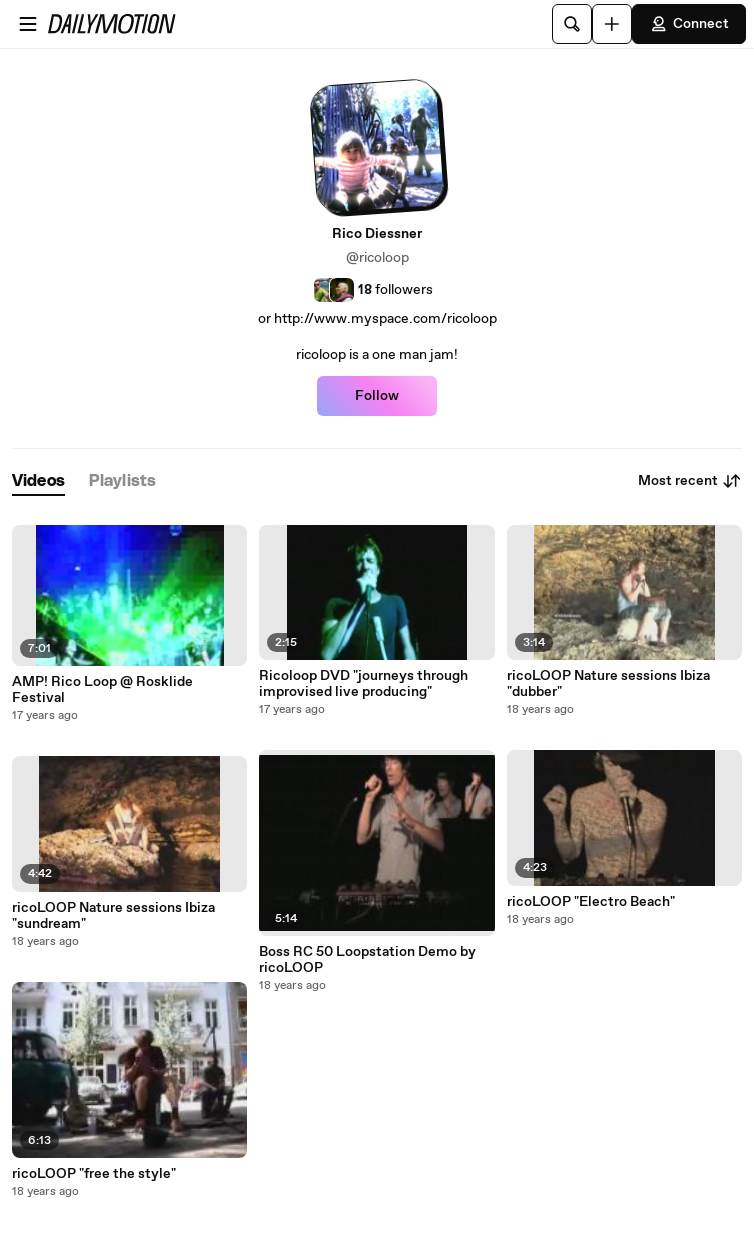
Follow (377, 396)
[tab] (38, 481)
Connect (689, 24)
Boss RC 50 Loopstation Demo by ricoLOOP (367, 960)
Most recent (690, 481)
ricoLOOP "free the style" (94, 1174)
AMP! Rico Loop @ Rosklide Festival (102, 690)
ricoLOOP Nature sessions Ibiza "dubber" (608, 684)
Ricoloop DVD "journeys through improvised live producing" (363, 684)
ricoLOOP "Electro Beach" (591, 902)
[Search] (572, 24)
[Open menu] (28, 24)
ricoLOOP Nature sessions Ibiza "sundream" (113, 916)
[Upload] (612, 24)
